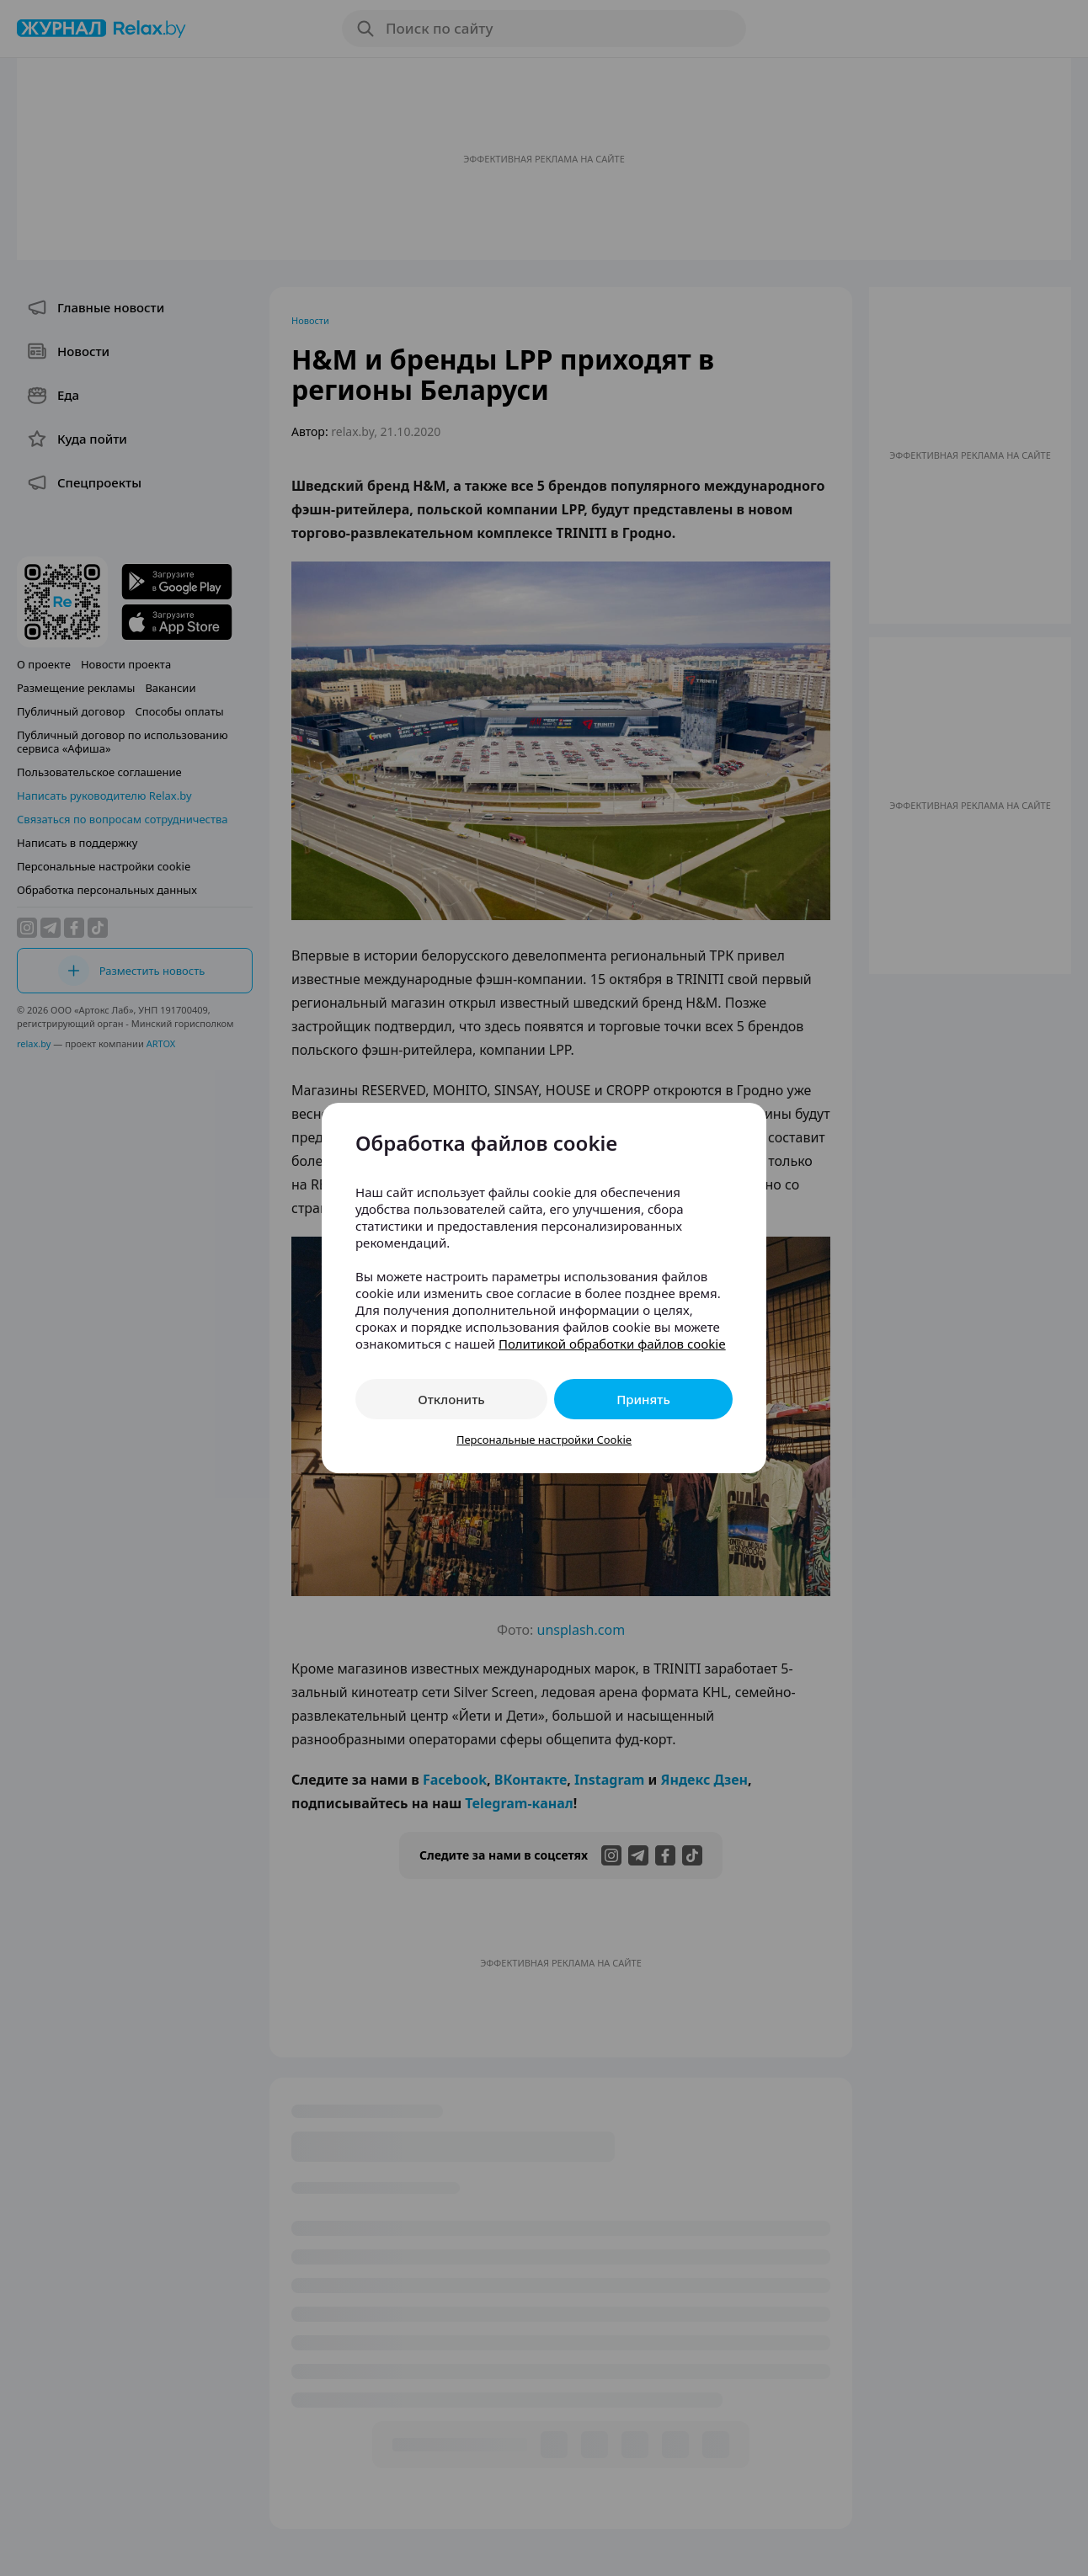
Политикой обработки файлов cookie (612, 1343)
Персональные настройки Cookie (544, 1439)
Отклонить (451, 1399)
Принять (643, 1399)
